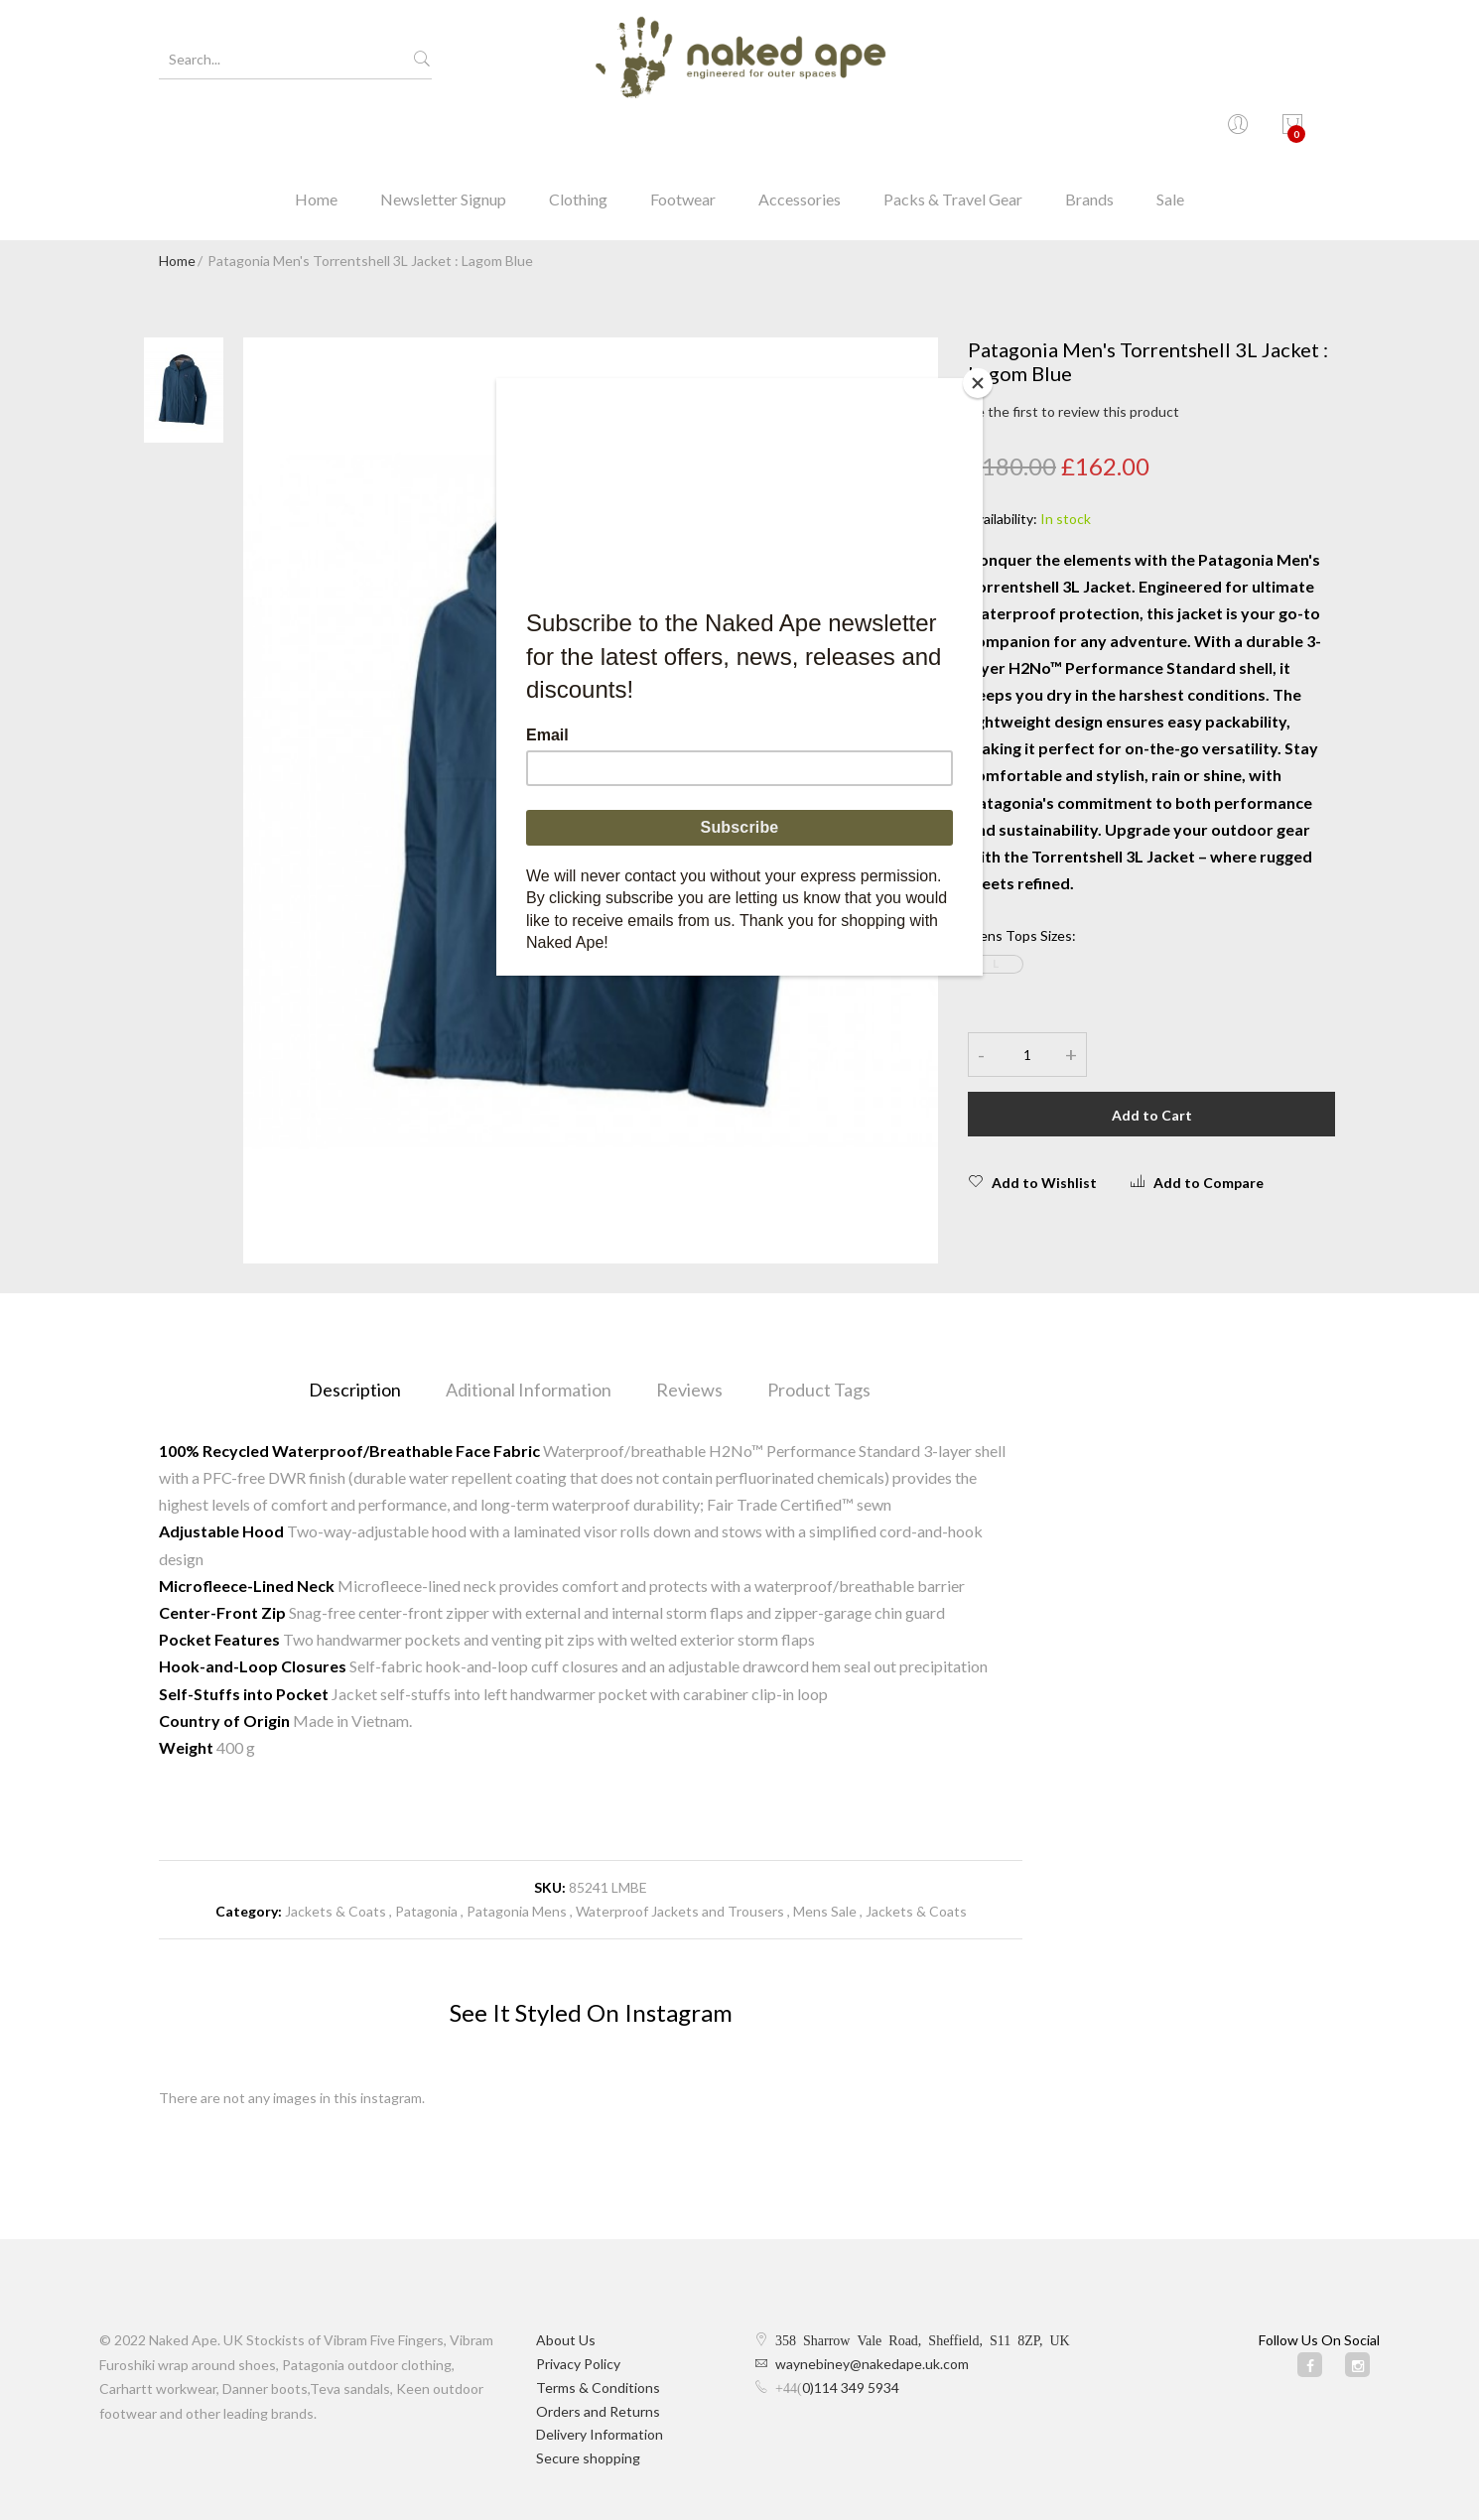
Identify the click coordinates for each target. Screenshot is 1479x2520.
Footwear (683, 133)
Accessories (799, 133)
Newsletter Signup (443, 133)
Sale (1170, 133)
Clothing (578, 133)
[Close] (978, 383)
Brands (1089, 133)
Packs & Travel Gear (952, 133)
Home (316, 133)
